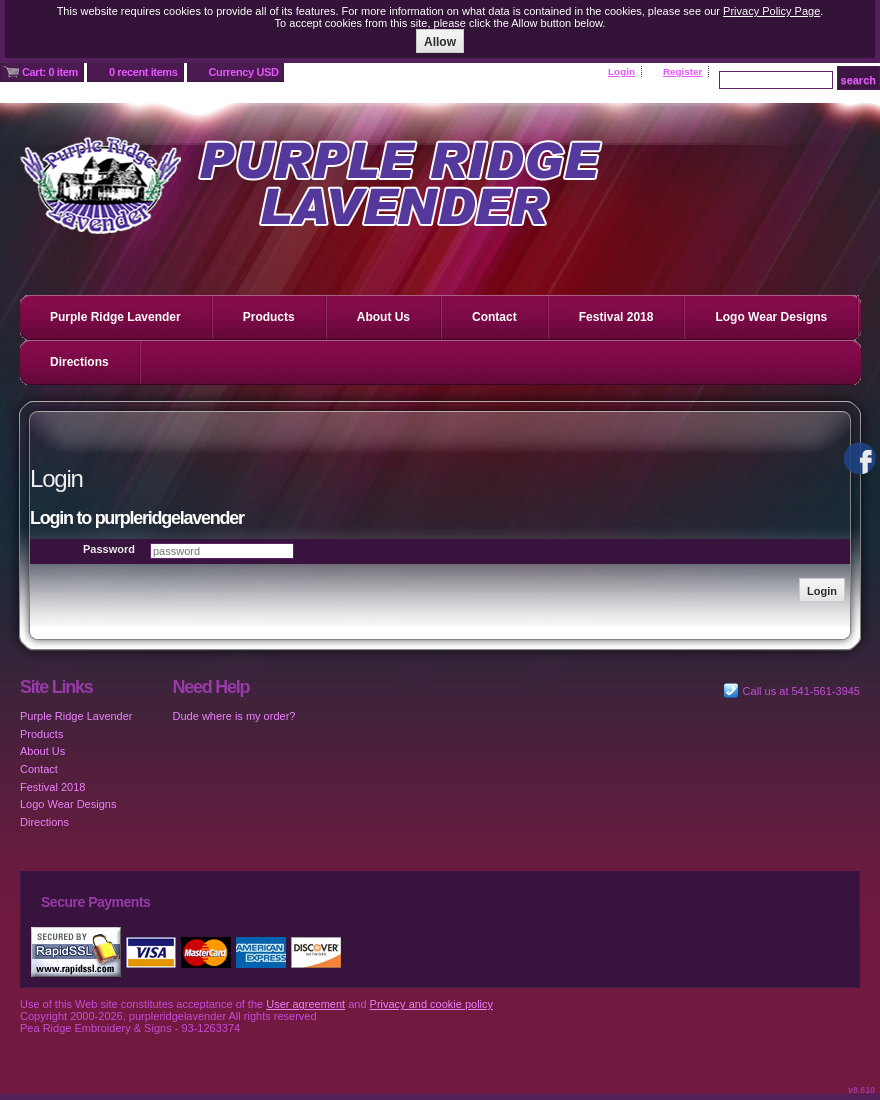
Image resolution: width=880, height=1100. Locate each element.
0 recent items (143, 72)
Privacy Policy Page (771, 11)
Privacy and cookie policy (432, 1004)
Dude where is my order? (234, 716)
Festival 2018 (616, 317)
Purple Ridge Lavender (115, 317)
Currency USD (244, 72)
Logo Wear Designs (771, 317)
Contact (494, 317)
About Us (383, 317)
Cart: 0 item (50, 72)
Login (621, 71)
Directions (79, 362)
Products (269, 317)
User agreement (305, 1004)
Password (109, 549)
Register (683, 71)
